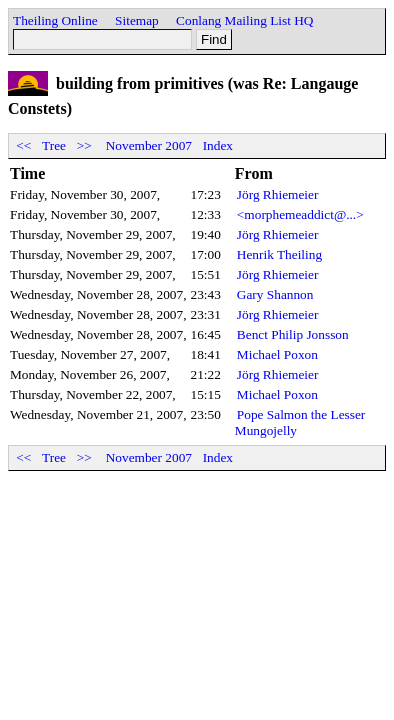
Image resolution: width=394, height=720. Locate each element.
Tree (54, 145)
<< (24, 145)
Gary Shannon (275, 294)
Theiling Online (55, 20)
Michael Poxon (277, 354)
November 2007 (149, 145)
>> (84, 145)
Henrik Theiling (279, 254)
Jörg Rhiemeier (278, 194)
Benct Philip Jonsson (293, 334)
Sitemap (137, 20)
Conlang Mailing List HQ (244, 20)
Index (218, 145)
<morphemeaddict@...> (300, 214)
